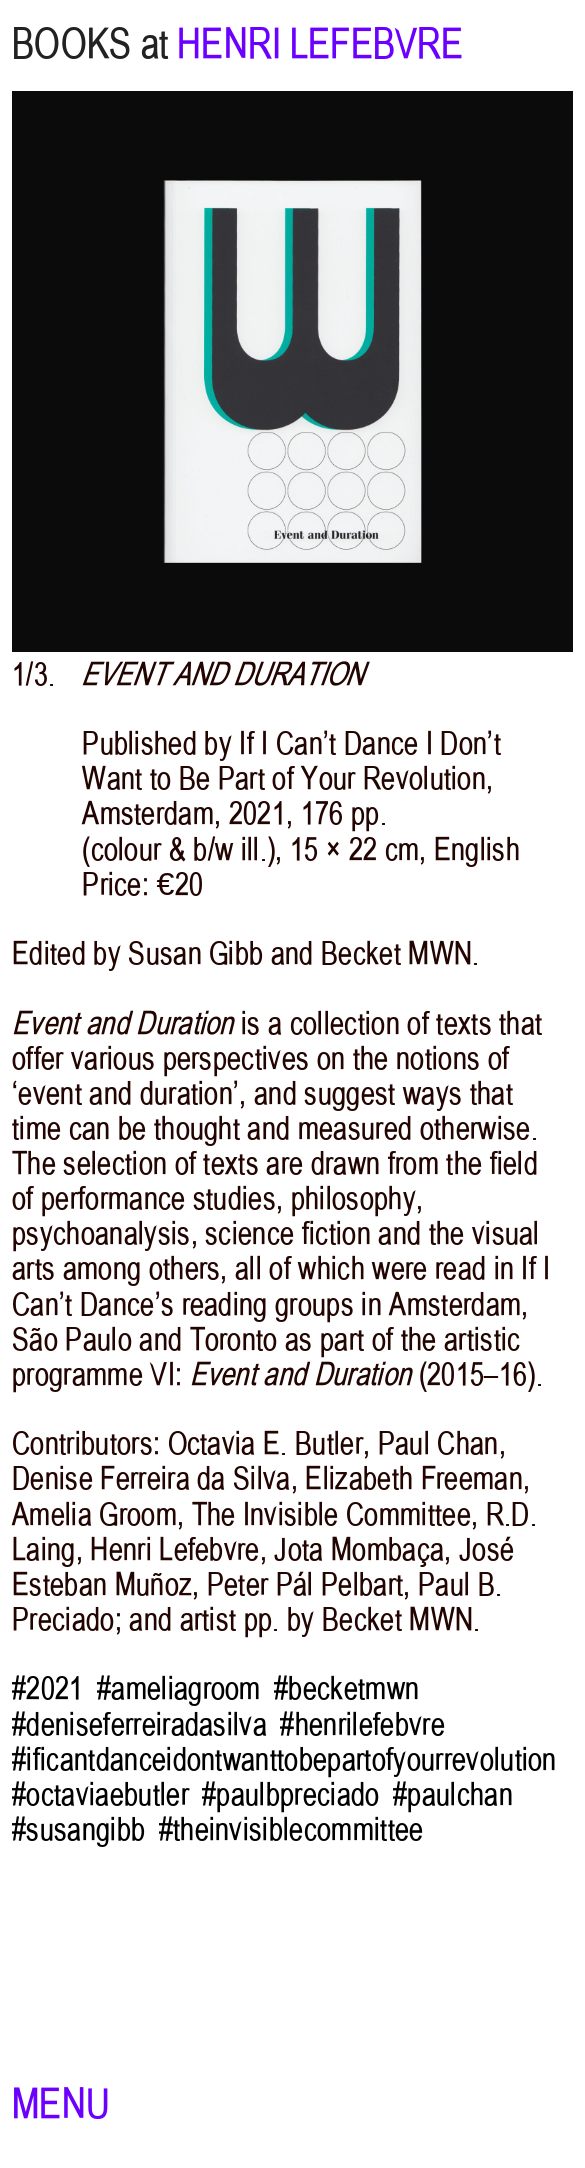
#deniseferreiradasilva (139, 1724)
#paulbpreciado (291, 1794)
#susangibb (78, 1829)
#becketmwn (346, 1688)
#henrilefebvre (362, 1724)
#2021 (48, 1688)
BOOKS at (90, 44)
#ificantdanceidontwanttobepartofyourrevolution (284, 1759)
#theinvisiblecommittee (291, 1829)
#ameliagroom (179, 1688)
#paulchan (453, 1794)
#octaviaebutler (100, 1794)
